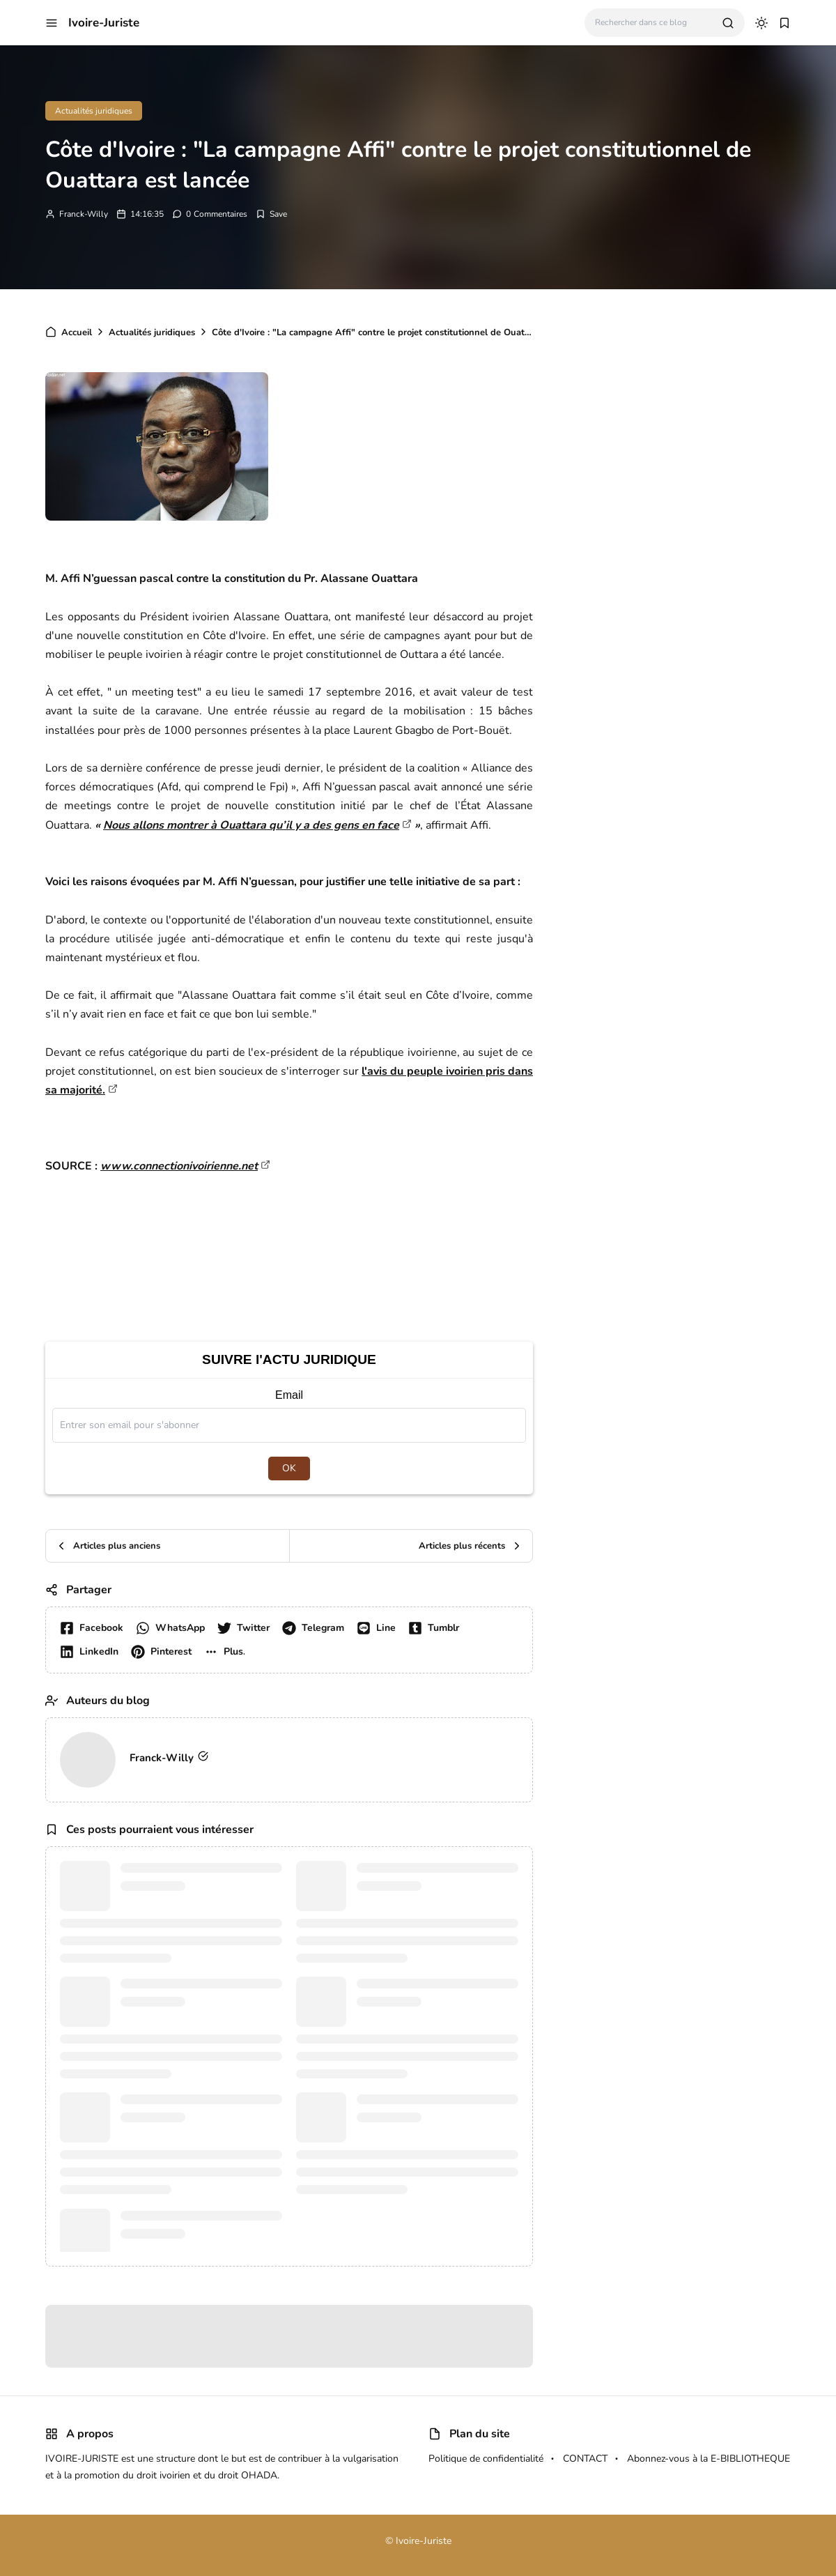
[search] (728, 23)
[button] (51, 23)
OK (289, 1468)
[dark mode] (761, 23)
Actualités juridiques (93, 110)
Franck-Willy (83, 214)
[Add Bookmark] (271, 214)
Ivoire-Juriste (103, 23)
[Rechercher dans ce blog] (653, 22)
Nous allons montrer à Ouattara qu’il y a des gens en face (251, 825)
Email (289, 1395)
